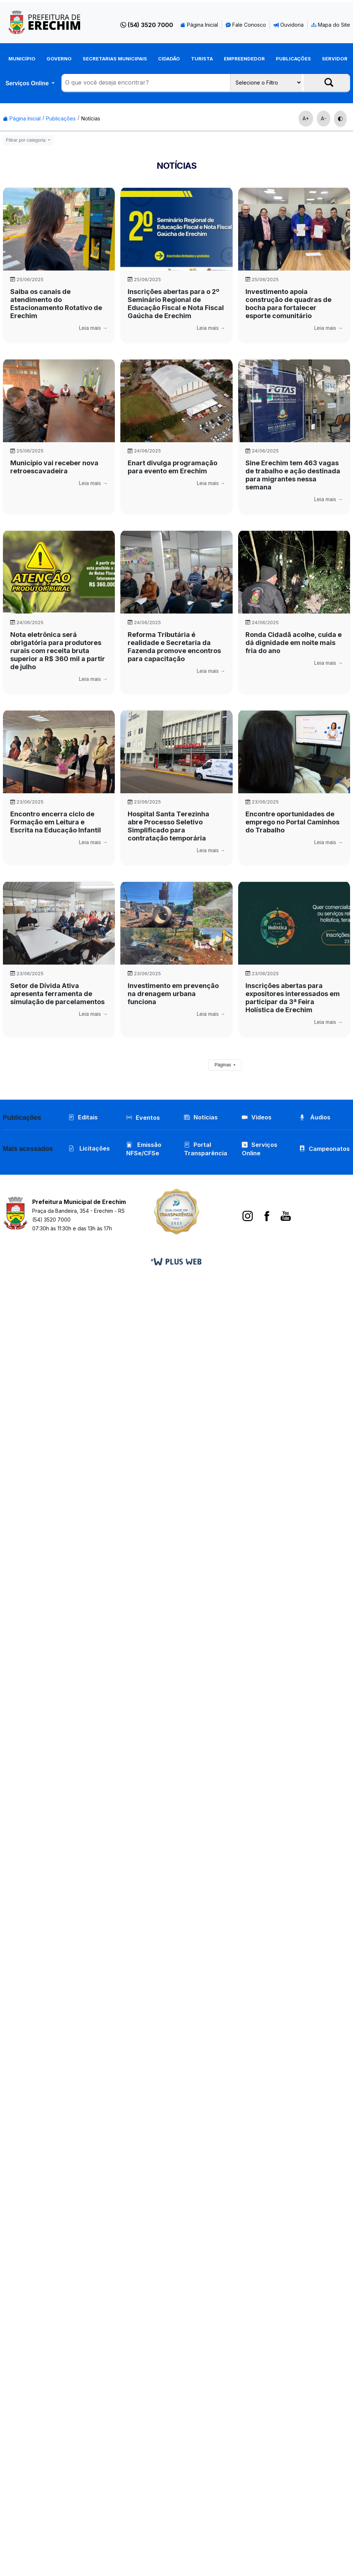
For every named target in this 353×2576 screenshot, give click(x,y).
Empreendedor (244, 58)
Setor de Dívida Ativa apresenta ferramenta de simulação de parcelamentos (57, 994)
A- (323, 118)
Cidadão (169, 58)
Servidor (335, 58)
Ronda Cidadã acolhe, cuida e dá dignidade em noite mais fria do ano (293, 643)
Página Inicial (199, 25)
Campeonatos (329, 1150)
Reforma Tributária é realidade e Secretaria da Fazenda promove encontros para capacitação (174, 647)
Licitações (89, 1149)
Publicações (293, 58)
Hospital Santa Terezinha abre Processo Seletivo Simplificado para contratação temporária (168, 826)
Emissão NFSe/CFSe (144, 1150)
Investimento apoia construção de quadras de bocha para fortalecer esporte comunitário (288, 304)
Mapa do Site (330, 25)
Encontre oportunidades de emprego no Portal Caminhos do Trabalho (292, 822)
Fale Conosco (246, 25)
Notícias (90, 118)
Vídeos (257, 1117)
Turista (202, 58)
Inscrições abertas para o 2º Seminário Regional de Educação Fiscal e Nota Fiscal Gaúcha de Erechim (176, 304)
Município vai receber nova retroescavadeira (54, 467)
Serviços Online (27, 83)
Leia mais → (93, 328)
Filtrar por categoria (26, 140)
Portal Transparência (206, 1150)
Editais (83, 1117)
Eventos (148, 1118)
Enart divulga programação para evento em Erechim (172, 467)
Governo (59, 58)
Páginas (223, 1064)
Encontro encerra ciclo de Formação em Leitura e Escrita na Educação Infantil (55, 822)
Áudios (315, 1117)
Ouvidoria (289, 25)
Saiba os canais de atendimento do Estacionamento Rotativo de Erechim (56, 304)
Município (21, 58)
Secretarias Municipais (115, 58)
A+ (306, 118)
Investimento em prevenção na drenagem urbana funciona (173, 994)
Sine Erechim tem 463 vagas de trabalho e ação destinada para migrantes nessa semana (292, 475)
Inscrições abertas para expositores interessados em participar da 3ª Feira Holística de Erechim (292, 998)
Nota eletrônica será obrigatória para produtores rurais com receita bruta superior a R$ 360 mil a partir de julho (57, 651)
